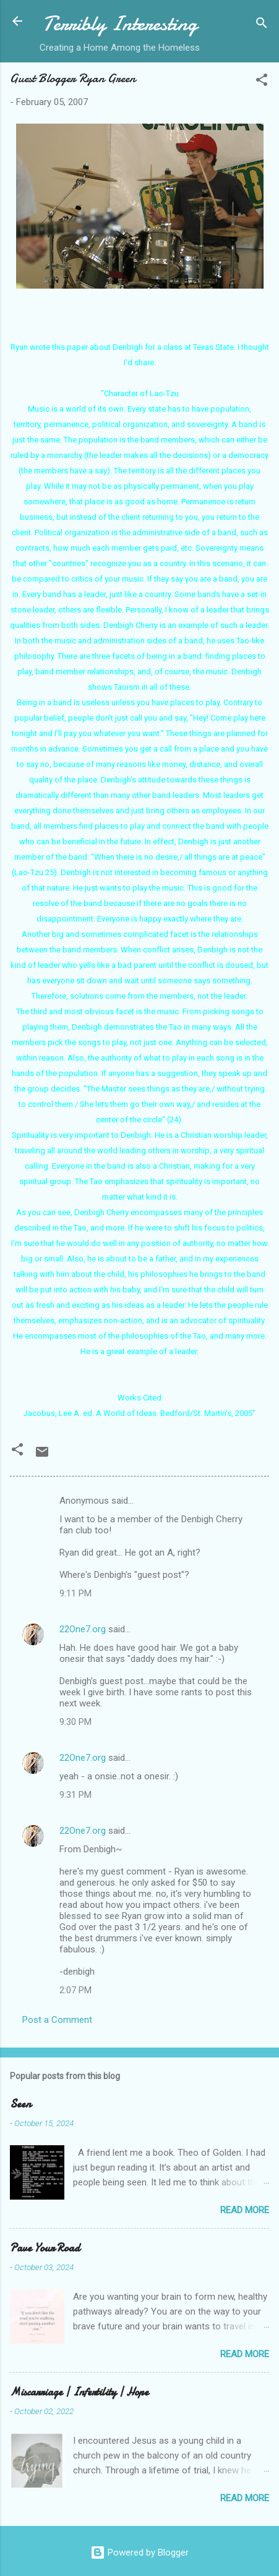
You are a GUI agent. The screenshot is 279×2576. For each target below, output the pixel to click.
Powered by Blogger (139, 2552)
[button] (261, 81)
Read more (244, 2210)
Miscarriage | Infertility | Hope (79, 2392)
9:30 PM (75, 1721)
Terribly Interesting (120, 24)
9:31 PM (75, 1794)
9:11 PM (75, 1593)
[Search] (261, 25)
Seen (20, 2104)
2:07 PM (75, 1990)
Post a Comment (57, 2019)
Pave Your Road (45, 2248)
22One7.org (82, 1629)
